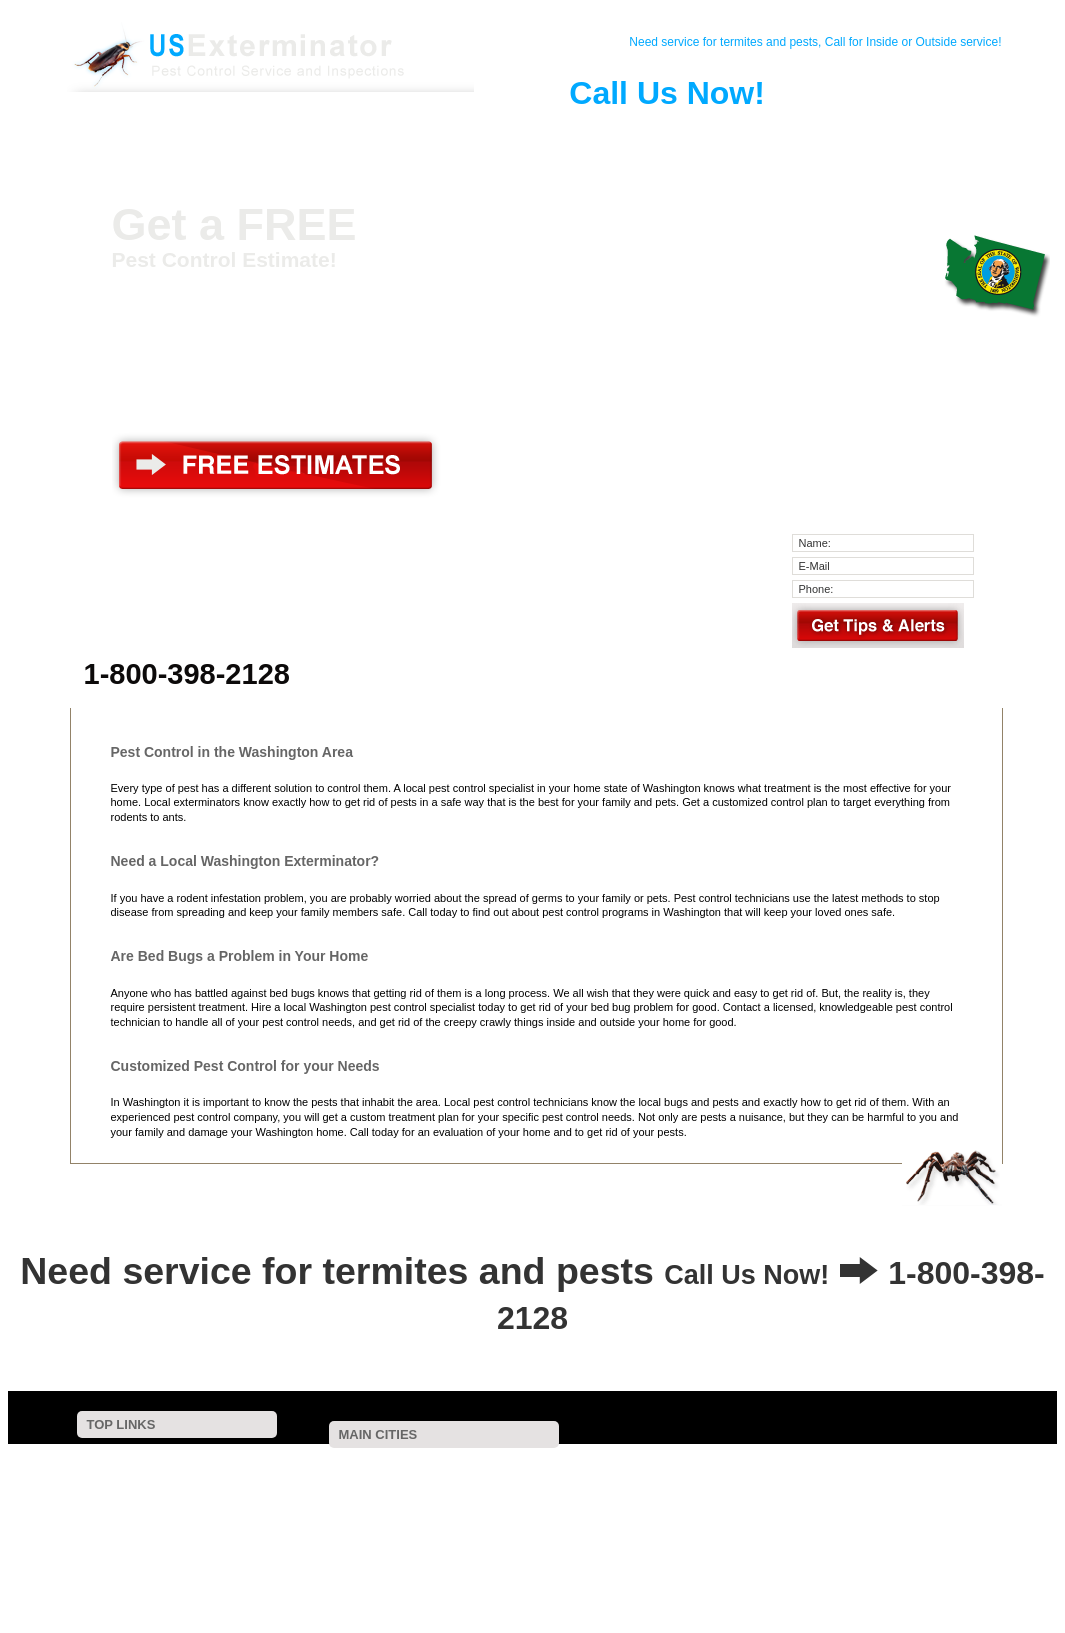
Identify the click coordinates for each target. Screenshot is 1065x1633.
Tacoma (344, 1464)
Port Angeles (416, 1504)
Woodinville (314, 1504)
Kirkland (606, 1477)
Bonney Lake (498, 1490)
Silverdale (690, 1504)
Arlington (363, 1504)
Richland (967, 1477)
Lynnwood (507, 1477)
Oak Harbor (842, 1490)
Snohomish (918, 1477)
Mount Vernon (723, 1490)
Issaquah (359, 1477)
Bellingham (927, 1464)
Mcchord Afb (958, 1490)
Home (164, 134)
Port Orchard (811, 1477)
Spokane (389, 1464)
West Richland (322, 1490)
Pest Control (312, 134)
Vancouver (440, 1464)
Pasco (591, 1490)
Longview (382, 1490)
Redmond (457, 1477)
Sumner (552, 1490)
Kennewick (559, 1477)
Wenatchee (654, 1477)
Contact (238, 134)
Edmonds (866, 1477)
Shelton (646, 1504)
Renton (727, 1464)
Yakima (686, 1464)
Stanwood (602, 1504)
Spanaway (899, 1490)
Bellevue (643, 1464)
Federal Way (780, 1464)
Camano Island (541, 1504)
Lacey (973, 1464)
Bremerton (408, 1477)
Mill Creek (785, 1490)
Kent (606, 1464)
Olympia (530, 1464)
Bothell (833, 1464)
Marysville (707, 1477)
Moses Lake (476, 1504)
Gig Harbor (435, 1490)
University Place (648, 1490)
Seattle (304, 1464)
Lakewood (312, 1477)
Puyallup (875, 1464)
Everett (572, 1464)
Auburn (488, 1464)
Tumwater (756, 1477)
